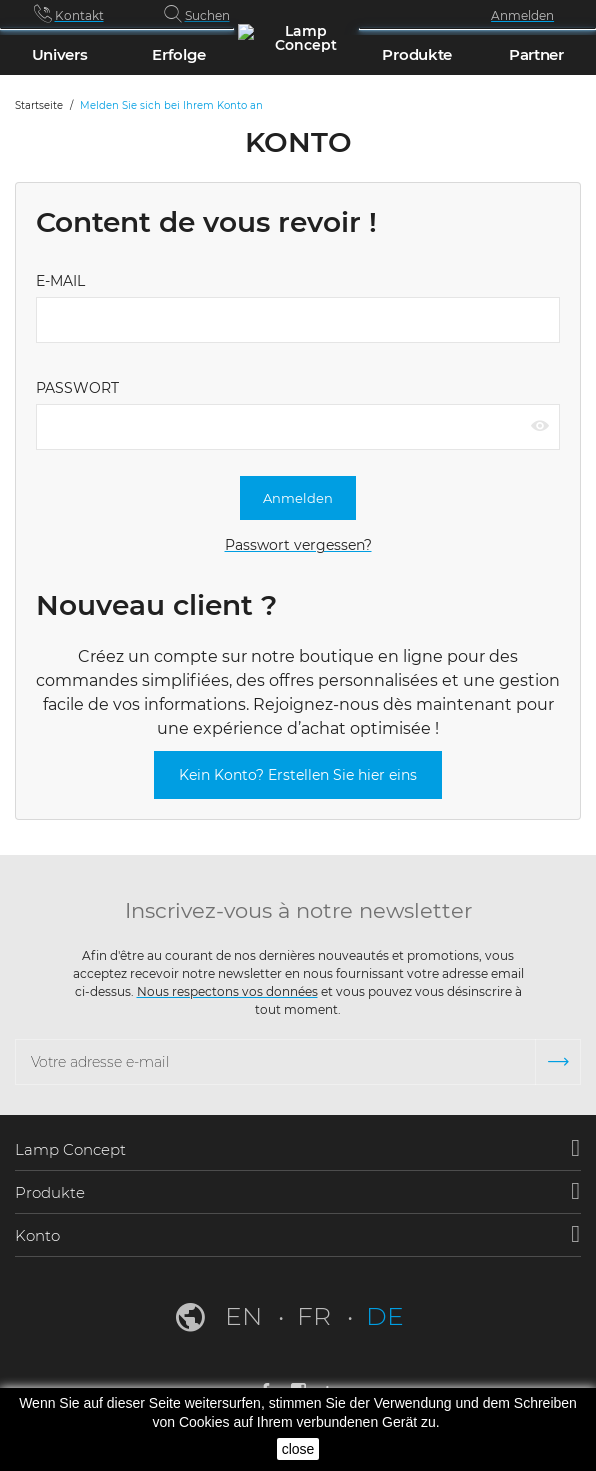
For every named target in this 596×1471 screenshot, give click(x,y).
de (385, 1316)
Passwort (77, 388)
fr (317, 1316)
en (246, 1316)
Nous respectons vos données (227, 991)
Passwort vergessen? (298, 545)
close (298, 1449)
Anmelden (298, 498)
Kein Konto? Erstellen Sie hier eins (298, 775)
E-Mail (60, 281)
